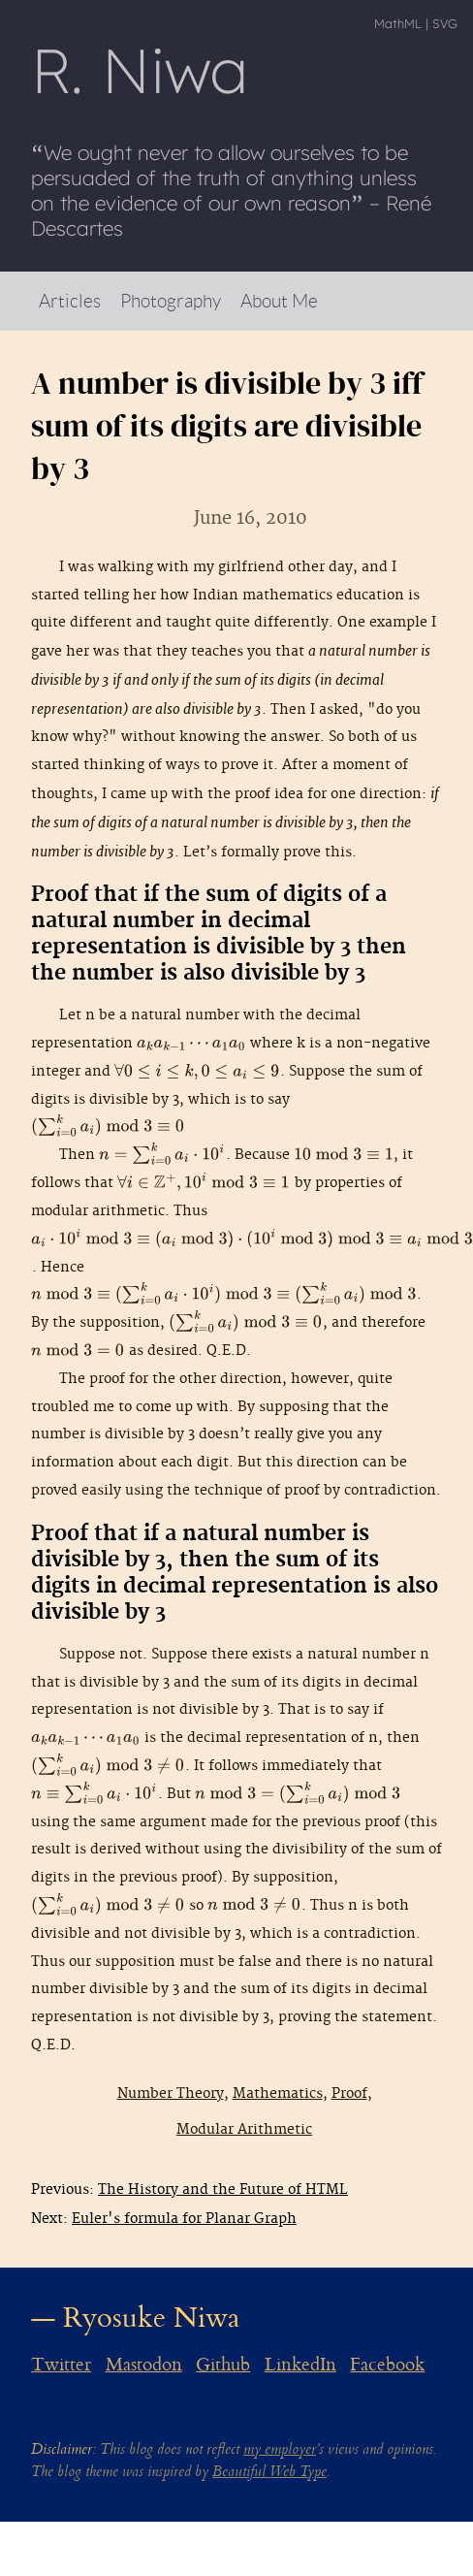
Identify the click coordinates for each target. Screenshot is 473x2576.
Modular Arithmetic (244, 2129)
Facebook (387, 2364)
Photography (170, 300)
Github (223, 2364)
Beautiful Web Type (269, 2472)
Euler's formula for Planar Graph (184, 2218)
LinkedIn (300, 2364)
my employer (279, 2449)
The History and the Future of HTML (223, 2189)
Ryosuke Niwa (151, 2317)
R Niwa (139, 70)
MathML (398, 23)
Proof (349, 2093)
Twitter (61, 2364)
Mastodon (144, 2364)
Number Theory (170, 2093)
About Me (279, 300)
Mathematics (278, 2093)
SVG (444, 23)
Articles (70, 300)
